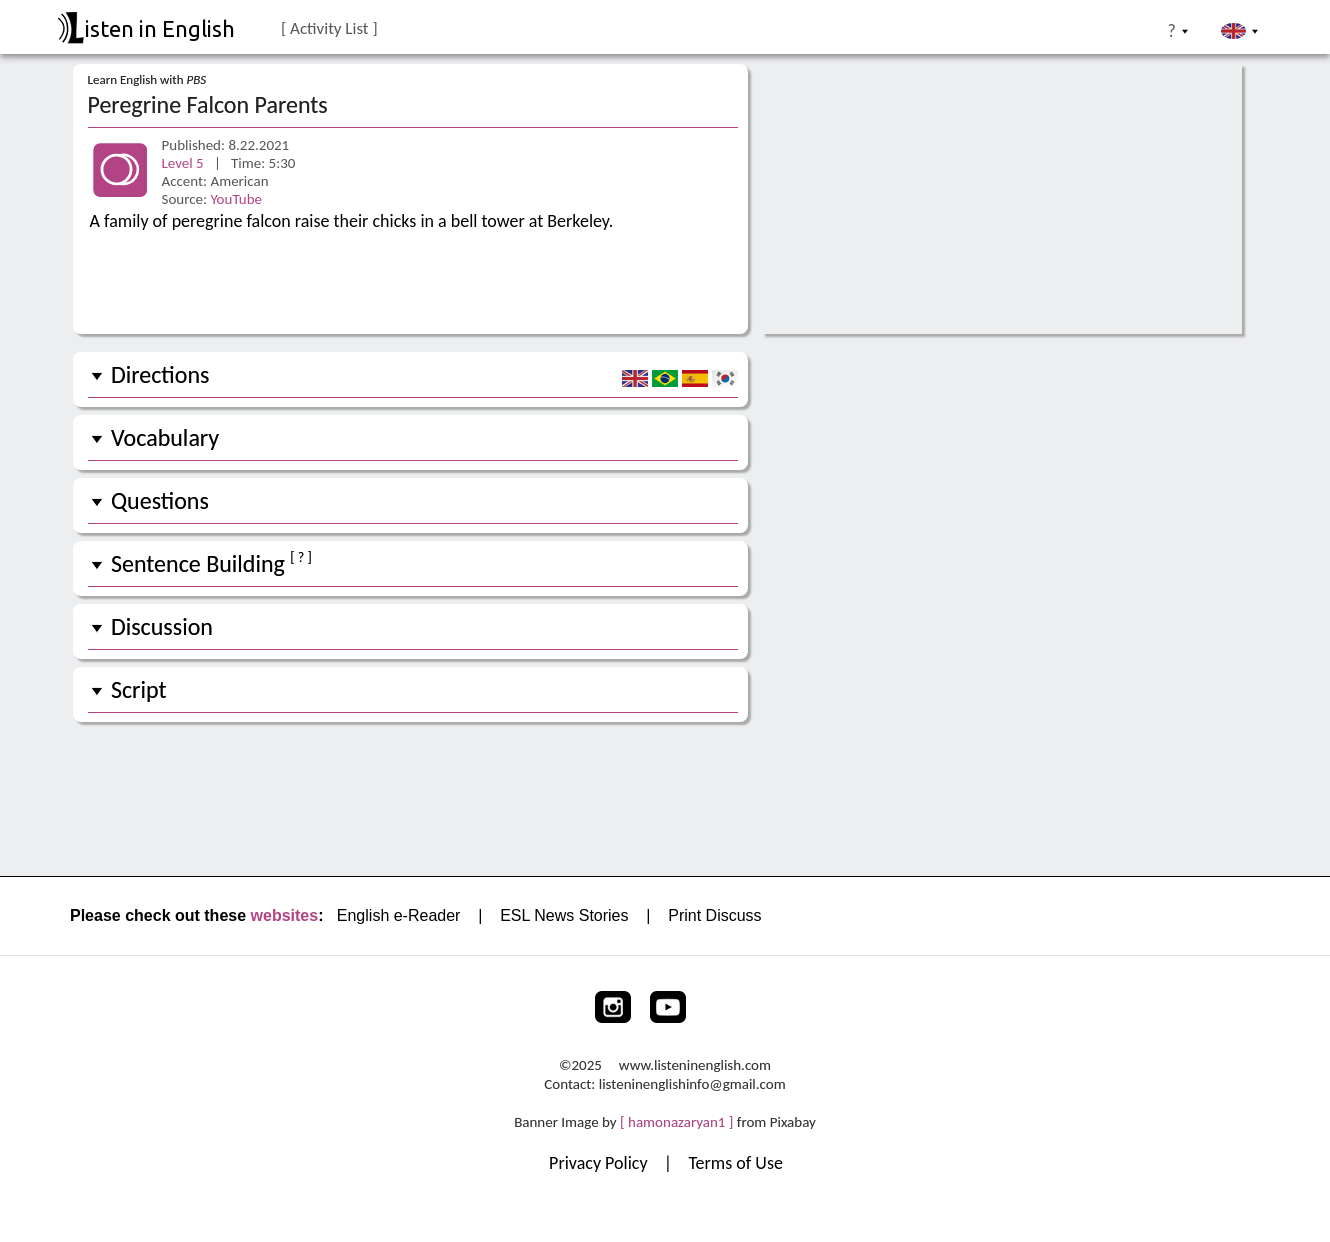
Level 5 (185, 163)
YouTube (236, 199)
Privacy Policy (600, 1163)
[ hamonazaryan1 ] (676, 1122)
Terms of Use (735, 1163)
